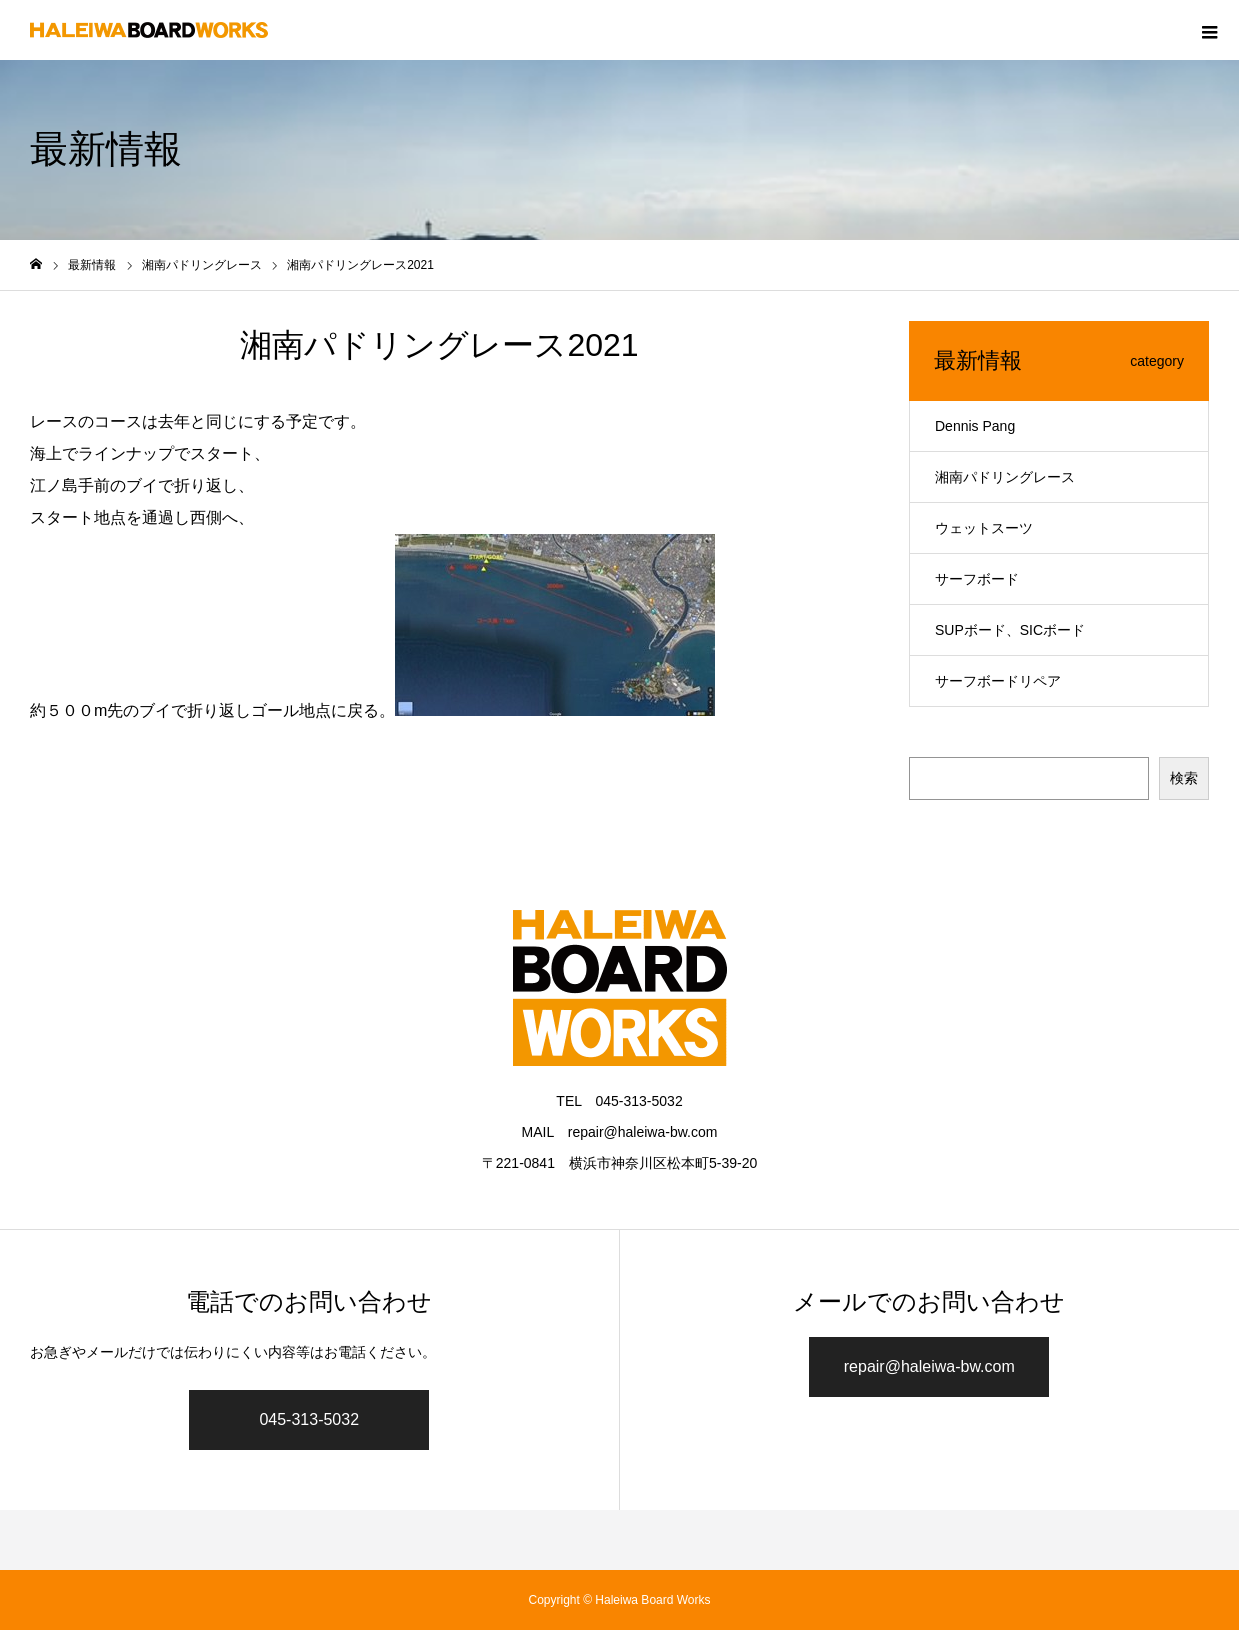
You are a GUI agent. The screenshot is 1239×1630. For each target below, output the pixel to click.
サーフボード (977, 579)
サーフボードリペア (998, 681)
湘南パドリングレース (1005, 477)
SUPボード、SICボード (1010, 630)
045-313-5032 (309, 1419)
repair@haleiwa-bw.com (929, 1366)
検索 (1184, 778)
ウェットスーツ (984, 528)
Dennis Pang (975, 426)
